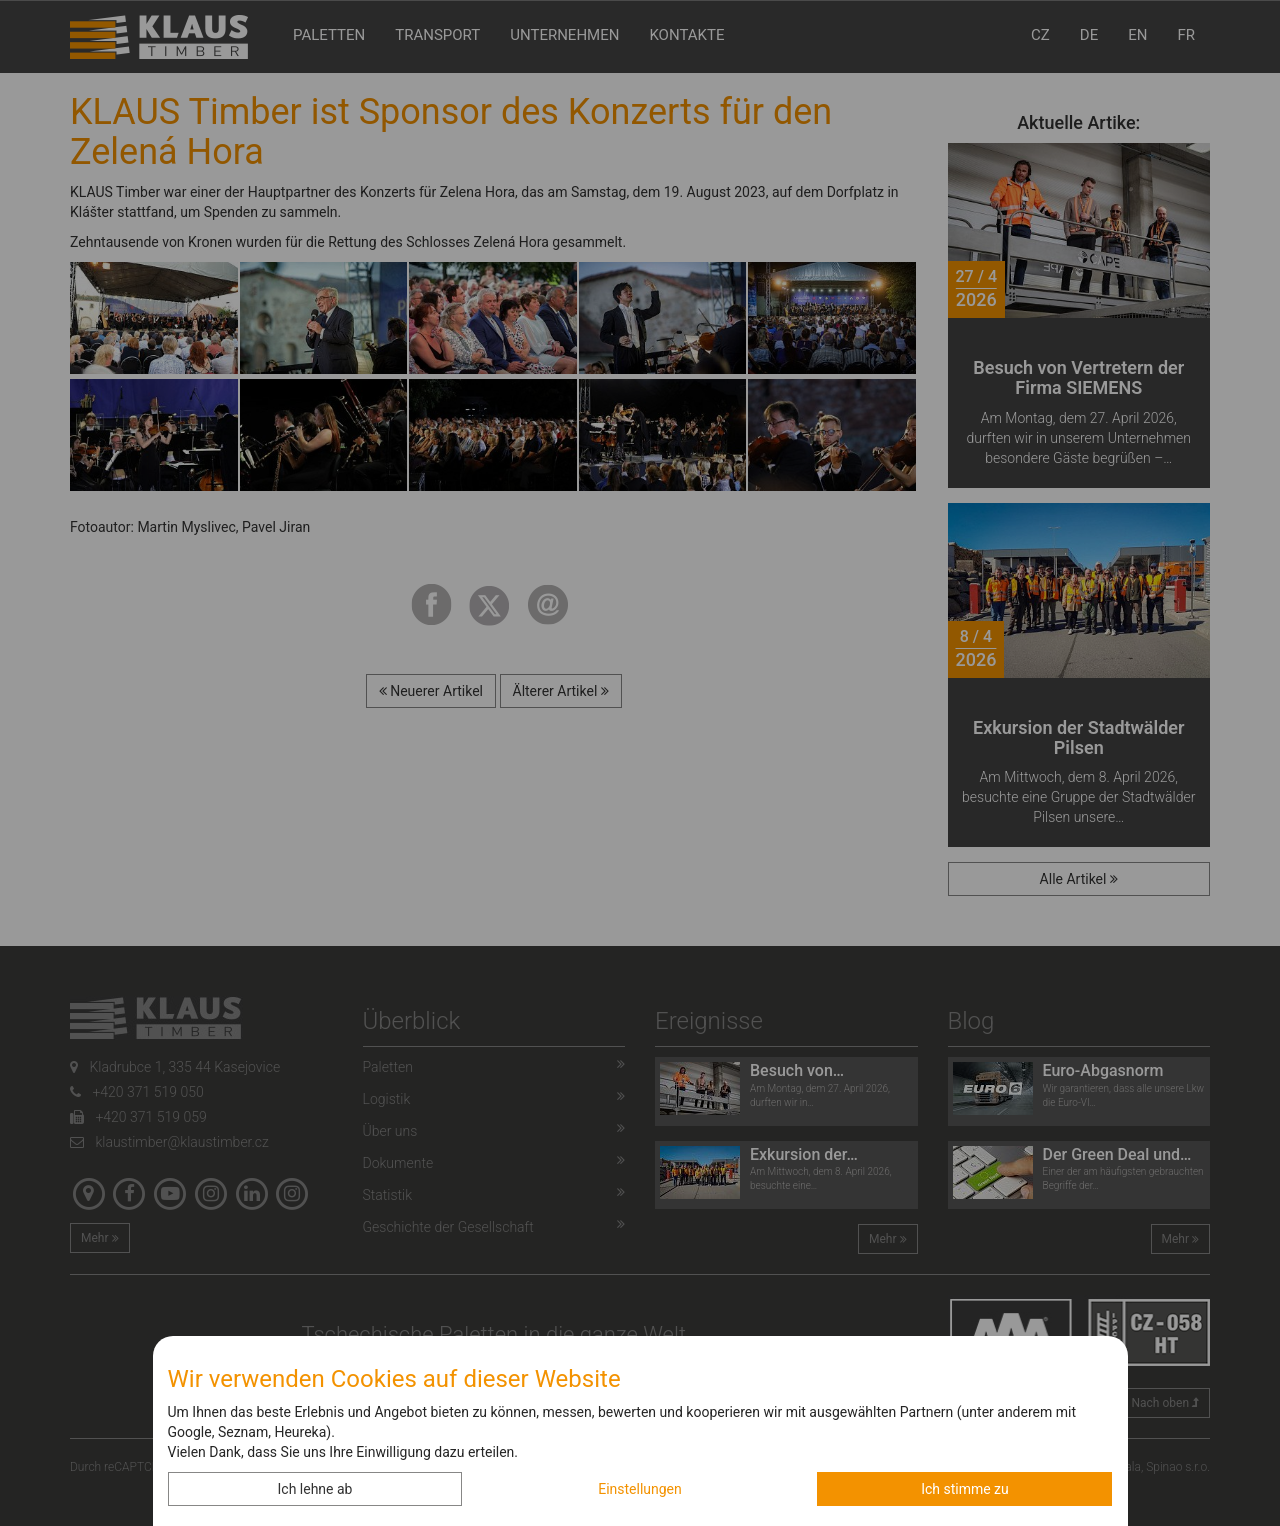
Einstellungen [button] (640, 1489)
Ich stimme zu (965, 1489)
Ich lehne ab (315, 1489)
